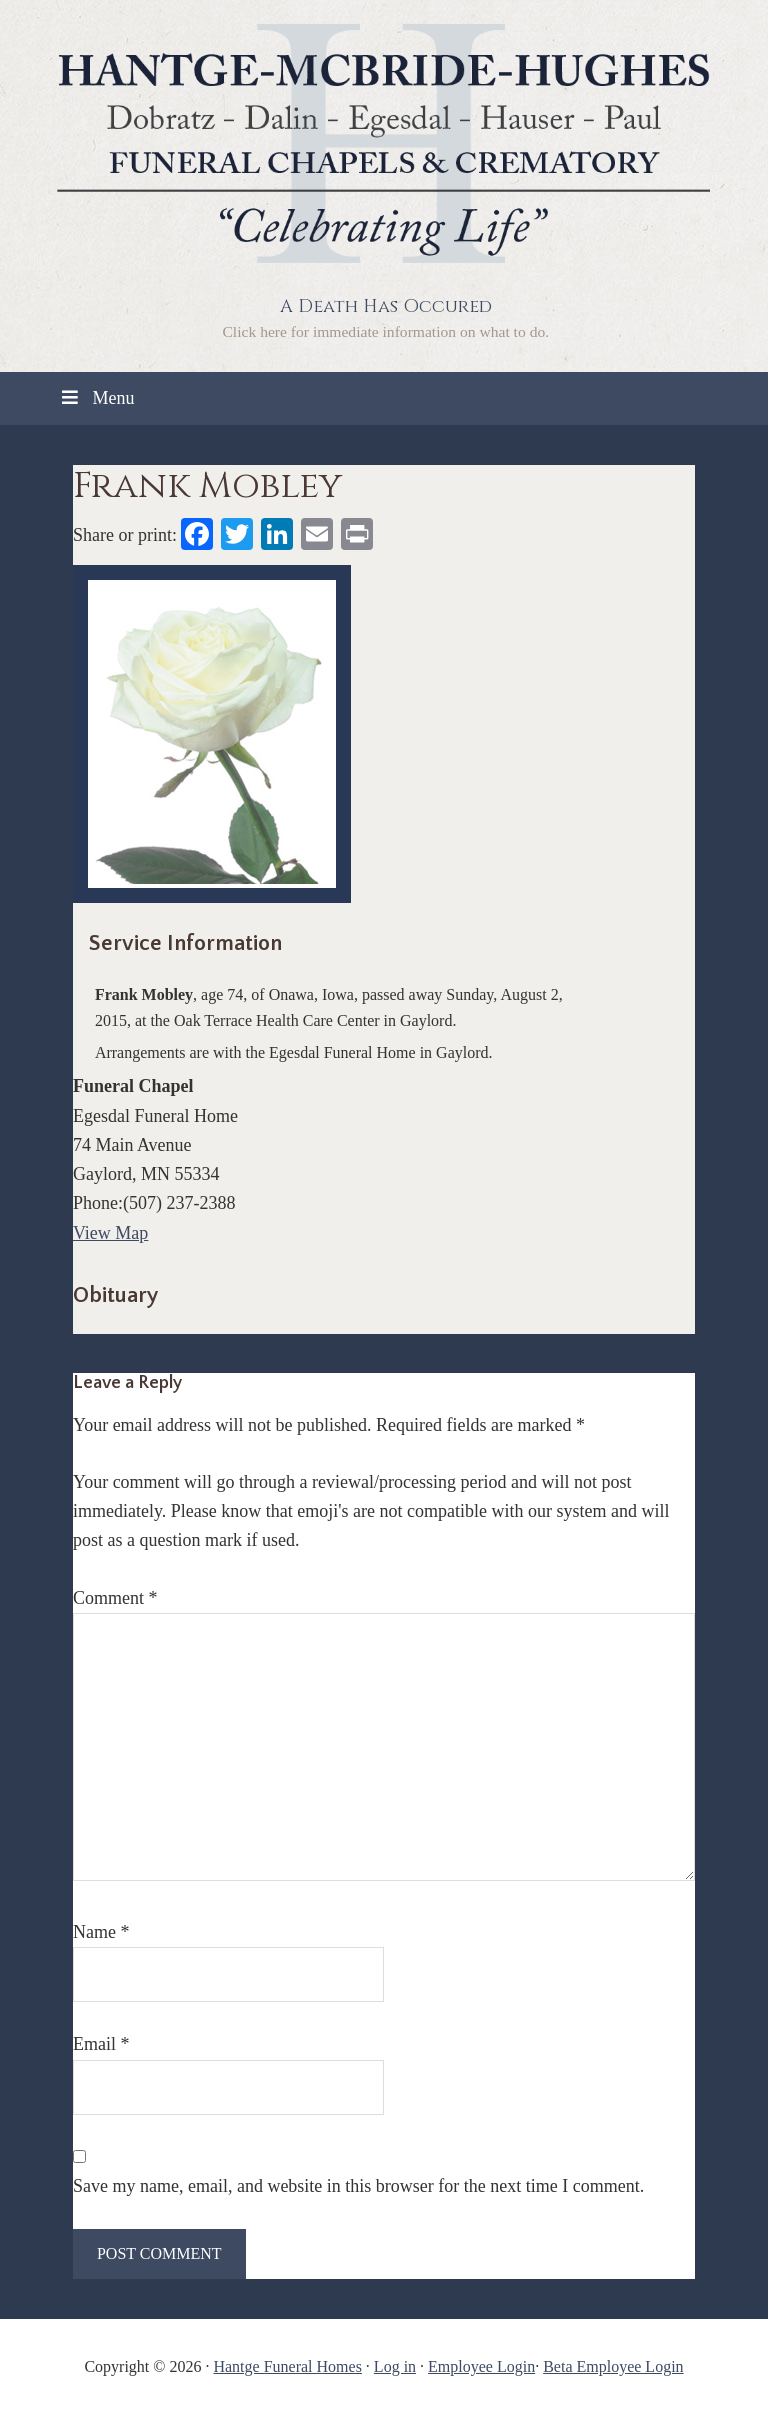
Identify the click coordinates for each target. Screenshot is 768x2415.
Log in (395, 2366)
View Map (110, 1233)
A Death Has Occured (386, 306)
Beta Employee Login (613, 2366)
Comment (115, 1598)
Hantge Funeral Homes (287, 2366)
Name (101, 1932)
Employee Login (481, 2366)
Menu (96, 398)
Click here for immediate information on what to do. (385, 331)
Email (101, 2044)
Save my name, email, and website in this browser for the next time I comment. (358, 2186)
